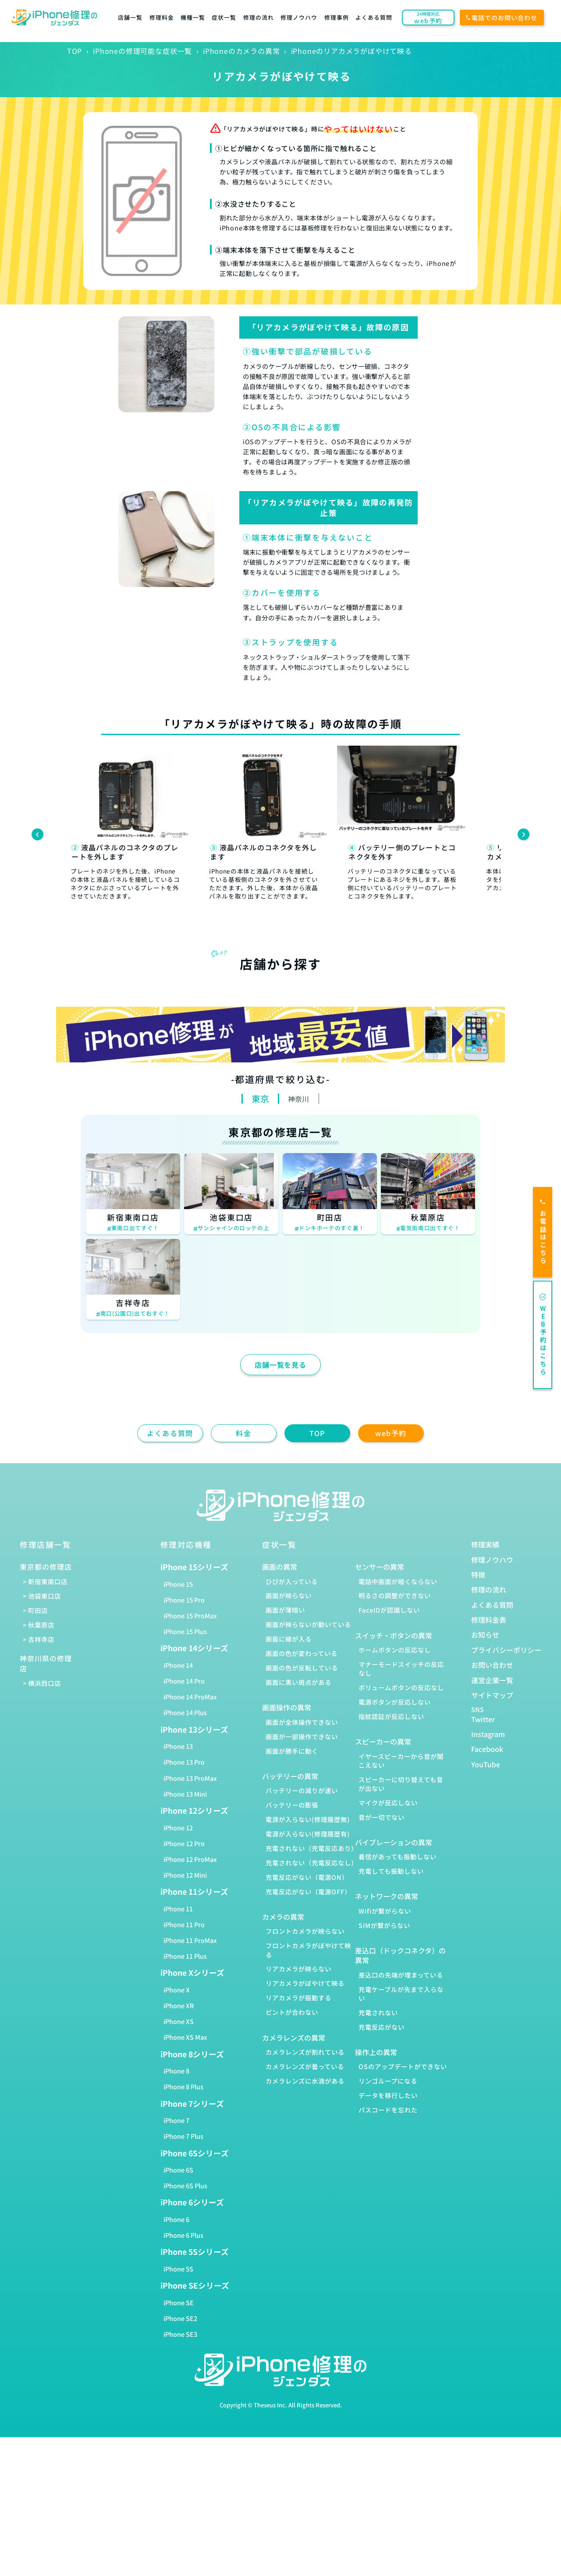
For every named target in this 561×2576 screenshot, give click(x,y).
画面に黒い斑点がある (298, 1682)
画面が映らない (289, 1595)
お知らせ (485, 1634)
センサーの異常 (379, 1566)
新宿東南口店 (47, 1581)
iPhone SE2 (180, 2318)
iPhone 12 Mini (185, 1874)
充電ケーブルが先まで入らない (401, 1994)
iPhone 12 (178, 1827)
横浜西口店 (44, 1683)
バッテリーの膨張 (292, 1804)
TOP (74, 51)
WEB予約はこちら (542, 1334)
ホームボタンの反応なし (395, 1649)
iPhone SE (178, 2302)
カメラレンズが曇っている (305, 2066)
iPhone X (176, 1989)
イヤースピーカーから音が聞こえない (401, 1760)
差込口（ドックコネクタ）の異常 (400, 1955)
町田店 (38, 1610)
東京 (260, 1099)
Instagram (488, 1734)
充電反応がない (382, 2026)
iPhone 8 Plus (183, 2086)
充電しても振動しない (391, 1870)
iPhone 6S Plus (185, 2185)
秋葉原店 (41, 1624)
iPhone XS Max (185, 2037)
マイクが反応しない (388, 1802)
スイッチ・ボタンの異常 (393, 1635)
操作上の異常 (376, 2052)
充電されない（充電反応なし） (312, 1862)
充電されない (378, 2012)
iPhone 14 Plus (185, 1712)
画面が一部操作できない (302, 1736)
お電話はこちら (542, 1232)
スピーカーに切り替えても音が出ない (401, 1784)
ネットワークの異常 (386, 1896)
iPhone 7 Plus (183, 2136)
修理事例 (336, 17)
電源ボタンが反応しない (395, 1701)
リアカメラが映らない (298, 1968)
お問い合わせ (492, 1665)
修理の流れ (258, 17)
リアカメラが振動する (298, 1997)
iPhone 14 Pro (184, 1680)
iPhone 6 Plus (183, 2235)
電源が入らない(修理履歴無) (308, 1819)
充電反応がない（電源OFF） (308, 1891)
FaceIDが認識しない (389, 1609)
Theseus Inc (269, 2405)
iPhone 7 (176, 2120)
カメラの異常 (283, 1916)
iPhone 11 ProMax (190, 1940)
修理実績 (485, 1544)
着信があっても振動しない (398, 1856)
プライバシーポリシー (506, 1650)
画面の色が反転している (302, 1667)
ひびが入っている (292, 1581)
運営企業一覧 (492, 1680)
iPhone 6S (178, 2169)
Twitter (483, 1719)
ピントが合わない (292, 2012)
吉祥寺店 (41, 1639)
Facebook (487, 1749)
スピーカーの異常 (383, 1741)
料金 (243, 1433)
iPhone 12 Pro (184, 1843)
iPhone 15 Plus (185, 1631)
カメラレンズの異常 (293, 2037)
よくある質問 (373, 17)
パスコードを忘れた (388, 2109)
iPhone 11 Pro (184, 1924)
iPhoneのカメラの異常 (241, 51)
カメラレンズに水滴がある (305, 2080)
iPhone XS (178, 2021)
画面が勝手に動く (292, 1750)
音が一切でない (382, 1817)
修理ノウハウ (298, 17)
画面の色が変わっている (301, 1653)
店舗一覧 (130, 17)
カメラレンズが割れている (305, 2051)
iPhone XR (178, 2005)
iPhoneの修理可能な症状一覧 (142, 51)
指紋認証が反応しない (391, 1716)
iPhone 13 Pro (184, 1761)
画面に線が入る (289, 1638)
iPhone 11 (178, 1908)
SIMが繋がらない (384, 1925)
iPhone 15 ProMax (190, 1615)
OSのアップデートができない (403, 2066)
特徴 (478, 1574)
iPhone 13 (178, 1746)
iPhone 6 (176, 2219)
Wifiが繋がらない (385, 1910)
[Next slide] (523, 834)
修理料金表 (488, 1619)
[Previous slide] (37, 834)
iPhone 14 (178, 1665)
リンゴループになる (388, 2080)
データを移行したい (388, 2095)
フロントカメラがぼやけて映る (308, 1950)
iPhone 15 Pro (184, 1599)
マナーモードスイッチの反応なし (401, 1668)
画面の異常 (279, 1566)
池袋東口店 (44, 1595)
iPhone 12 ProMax (190, 1859)
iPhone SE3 (180, 2334)
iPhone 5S (178, 2268)
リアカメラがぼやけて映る (305, 1983)
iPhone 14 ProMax (190, 1696)
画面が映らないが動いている (308, 1624)
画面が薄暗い (285, 1609)
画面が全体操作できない (302, 1722)
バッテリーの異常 (290, 1776)
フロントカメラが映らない (305, 1931)
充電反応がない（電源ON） (307, 1877)
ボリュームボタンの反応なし (401, 1687)
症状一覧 (224, 17)
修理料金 (161, 17)
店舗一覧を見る (280, 1364)
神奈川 (298, 1099)
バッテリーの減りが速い (302, 1790)
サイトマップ (492, 1695)
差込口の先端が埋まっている (401, 1974)
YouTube (485, 1764)
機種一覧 (193, 17)
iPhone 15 (178, 1584)
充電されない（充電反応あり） (312, 1848)
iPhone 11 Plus (185, 1955)
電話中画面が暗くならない (398, 1581)
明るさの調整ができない (395, 1595)
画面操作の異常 (286, 1707)
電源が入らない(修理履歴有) (308, 1833)
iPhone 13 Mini (185, 1793)
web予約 (391, 1433)
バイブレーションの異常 (393, 1842)
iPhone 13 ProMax (190, 1778)
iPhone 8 (176, 2070)
